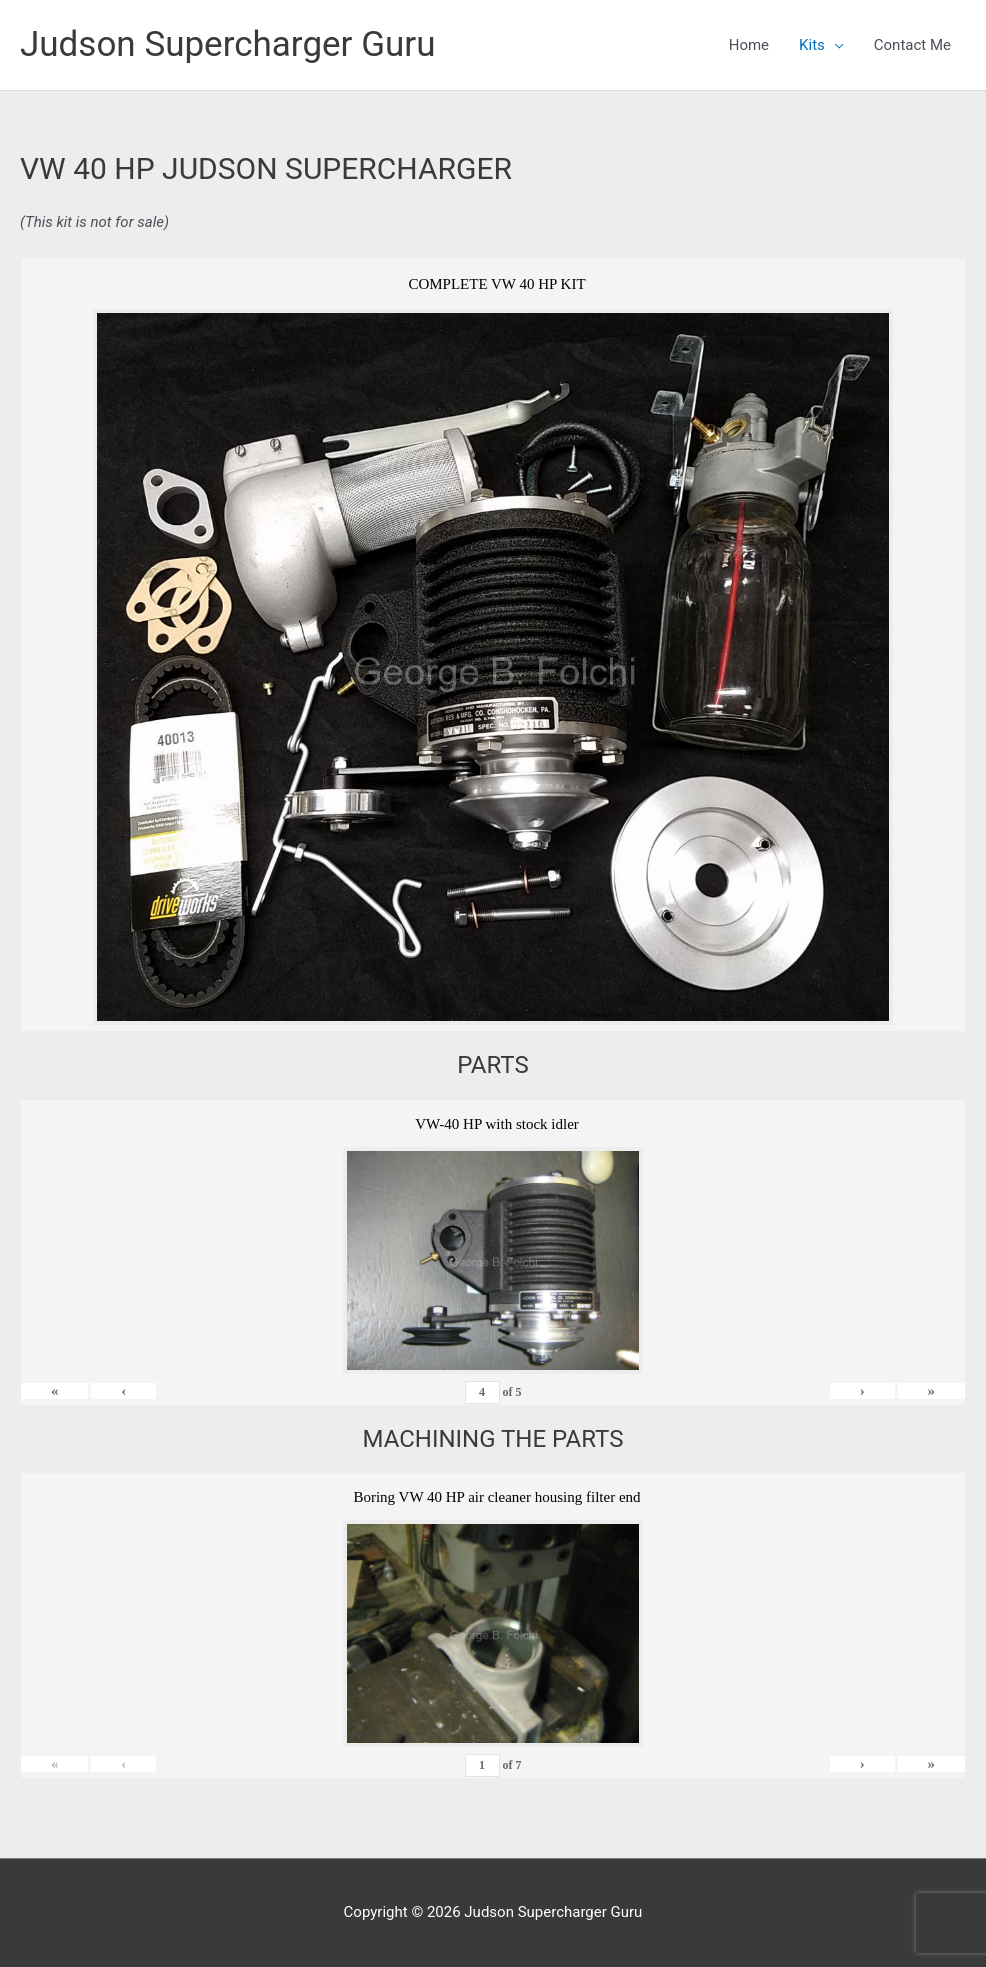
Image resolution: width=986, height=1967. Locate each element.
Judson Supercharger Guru (227, 44)
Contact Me (912, 45)
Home (749, 45)
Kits (812, 45)
